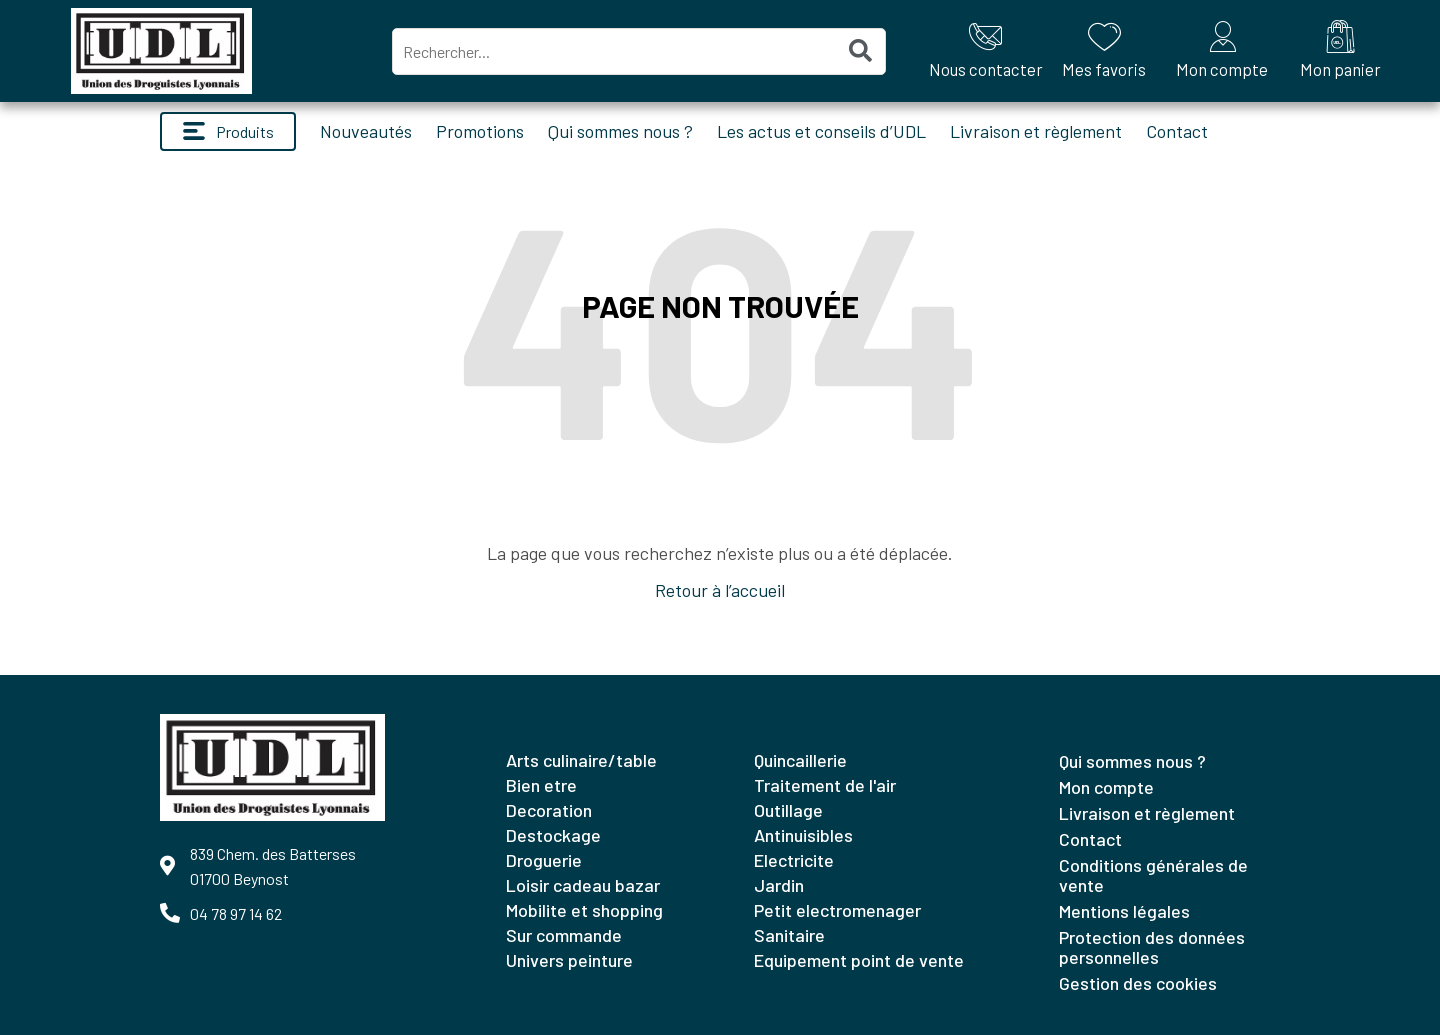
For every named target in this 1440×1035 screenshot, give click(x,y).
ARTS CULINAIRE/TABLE (581, 760)
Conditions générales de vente (1153, 875)
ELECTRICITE (794, 860)
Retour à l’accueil (720, 590)
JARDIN (779, 885)
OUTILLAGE (788, 810)
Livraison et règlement (1036, 131)
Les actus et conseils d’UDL (821, 131)
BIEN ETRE (541, 785)
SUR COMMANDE (564, 935)
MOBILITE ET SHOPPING (584, 910)
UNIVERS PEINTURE (569, 960)
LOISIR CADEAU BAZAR (583, 885)
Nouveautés (366, 131)
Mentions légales (1124, 911)
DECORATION (549, 810)
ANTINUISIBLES (803, 835)
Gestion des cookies (1138, 983)
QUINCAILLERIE (800, 760)
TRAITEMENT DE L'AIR (825, 785)
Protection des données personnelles (1152, 947)
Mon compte (1106, 787)
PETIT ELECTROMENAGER (837, 910)
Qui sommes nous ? (620, 131)
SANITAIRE (789, 935)
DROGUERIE (544, 860)
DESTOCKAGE (553, 835)
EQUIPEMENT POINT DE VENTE (859, 960)
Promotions (480, 131)
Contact (1177, 131)
